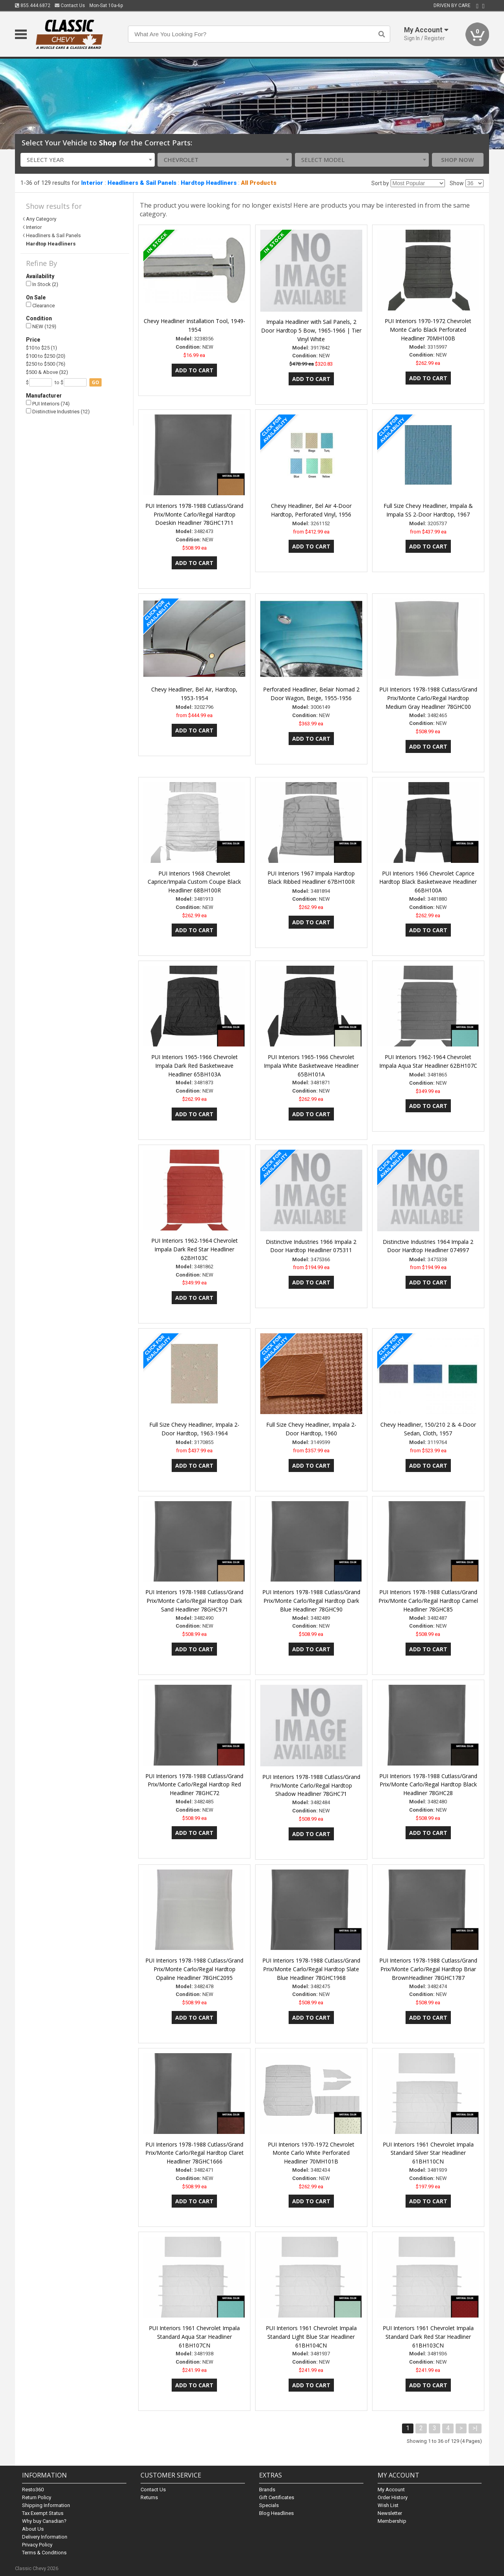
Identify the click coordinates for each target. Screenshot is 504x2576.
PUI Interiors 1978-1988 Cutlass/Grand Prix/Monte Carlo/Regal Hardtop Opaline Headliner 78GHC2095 (194, 1969)
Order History (393, 2497)
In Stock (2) (42, 284)
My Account (391, 2489)
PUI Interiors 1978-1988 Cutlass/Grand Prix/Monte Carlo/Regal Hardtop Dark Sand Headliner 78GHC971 (194, 1600)
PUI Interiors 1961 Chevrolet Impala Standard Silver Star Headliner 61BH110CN (428, 2153)
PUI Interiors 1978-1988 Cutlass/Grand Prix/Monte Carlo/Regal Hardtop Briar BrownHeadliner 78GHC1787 (428, 1969)
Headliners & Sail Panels (141, 182)
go (95, 382)
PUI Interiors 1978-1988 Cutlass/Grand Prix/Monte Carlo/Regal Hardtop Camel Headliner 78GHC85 (428, 1600)
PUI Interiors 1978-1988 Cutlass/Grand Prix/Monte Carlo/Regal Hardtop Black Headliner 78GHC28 (428, 1784)
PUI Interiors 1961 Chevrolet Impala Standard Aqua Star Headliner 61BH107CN (194, 2336)
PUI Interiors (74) (48, 403)
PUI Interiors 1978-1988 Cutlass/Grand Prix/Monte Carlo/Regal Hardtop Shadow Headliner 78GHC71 (311, 1785)
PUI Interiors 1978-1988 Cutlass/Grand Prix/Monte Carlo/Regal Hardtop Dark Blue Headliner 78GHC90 (311, 1600)
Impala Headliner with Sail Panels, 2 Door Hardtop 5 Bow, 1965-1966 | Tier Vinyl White (311, 330)
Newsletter (390, 2513)
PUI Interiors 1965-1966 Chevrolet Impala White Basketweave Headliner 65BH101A (311, 1065)
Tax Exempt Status (42, 2513)
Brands (267, 2489)
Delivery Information (44, 2537)
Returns (149, 2497)
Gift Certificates (276, 2497)
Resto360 (33, 2489)
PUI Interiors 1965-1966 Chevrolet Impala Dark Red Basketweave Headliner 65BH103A (194, 1065)
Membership (392, 2521)
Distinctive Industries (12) (58, 411)
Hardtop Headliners (209, 182)
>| (475, 2428)
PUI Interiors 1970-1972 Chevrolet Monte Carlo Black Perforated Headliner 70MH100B (428, 329)
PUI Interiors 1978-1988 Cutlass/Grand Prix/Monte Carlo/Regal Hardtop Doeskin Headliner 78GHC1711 (194, 514)
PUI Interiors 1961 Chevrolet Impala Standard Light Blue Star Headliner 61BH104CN (311, 2336)
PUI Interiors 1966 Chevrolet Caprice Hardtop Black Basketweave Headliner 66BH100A (428, 882)
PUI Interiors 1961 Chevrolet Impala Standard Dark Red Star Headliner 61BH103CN (428, 2336)
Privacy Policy (37, 2545)
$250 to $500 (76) (45, 364)
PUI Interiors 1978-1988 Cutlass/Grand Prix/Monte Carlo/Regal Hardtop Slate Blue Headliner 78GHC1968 (311, 1969)
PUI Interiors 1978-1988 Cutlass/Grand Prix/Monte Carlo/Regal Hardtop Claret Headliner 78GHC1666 (194, 2153)
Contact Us (70, 5)
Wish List (388, 2505)
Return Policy (36, 2497)
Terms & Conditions (44, 2553)
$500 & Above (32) (47, 372)
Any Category (41, 219)
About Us (33, 2529)
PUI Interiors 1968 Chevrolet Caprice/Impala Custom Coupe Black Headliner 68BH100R (194, 882)
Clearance (40, 305)
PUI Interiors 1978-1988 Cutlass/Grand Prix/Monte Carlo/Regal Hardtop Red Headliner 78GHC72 (194, 1784)
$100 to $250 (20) (45, 356)
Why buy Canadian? (44, 2521)
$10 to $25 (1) (41, 348)
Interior (92, 182)
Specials (269, 2505)
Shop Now (457, 160)
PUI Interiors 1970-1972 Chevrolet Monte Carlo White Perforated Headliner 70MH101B (311, 2153)
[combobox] (87, 160)
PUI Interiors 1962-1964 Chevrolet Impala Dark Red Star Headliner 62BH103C (194, 1249)
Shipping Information (46, 2505)
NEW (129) (41, 326)
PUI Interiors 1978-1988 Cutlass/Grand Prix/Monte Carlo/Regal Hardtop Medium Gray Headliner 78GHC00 (428, 698)
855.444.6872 (32, 5)
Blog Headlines (276, 2513)
